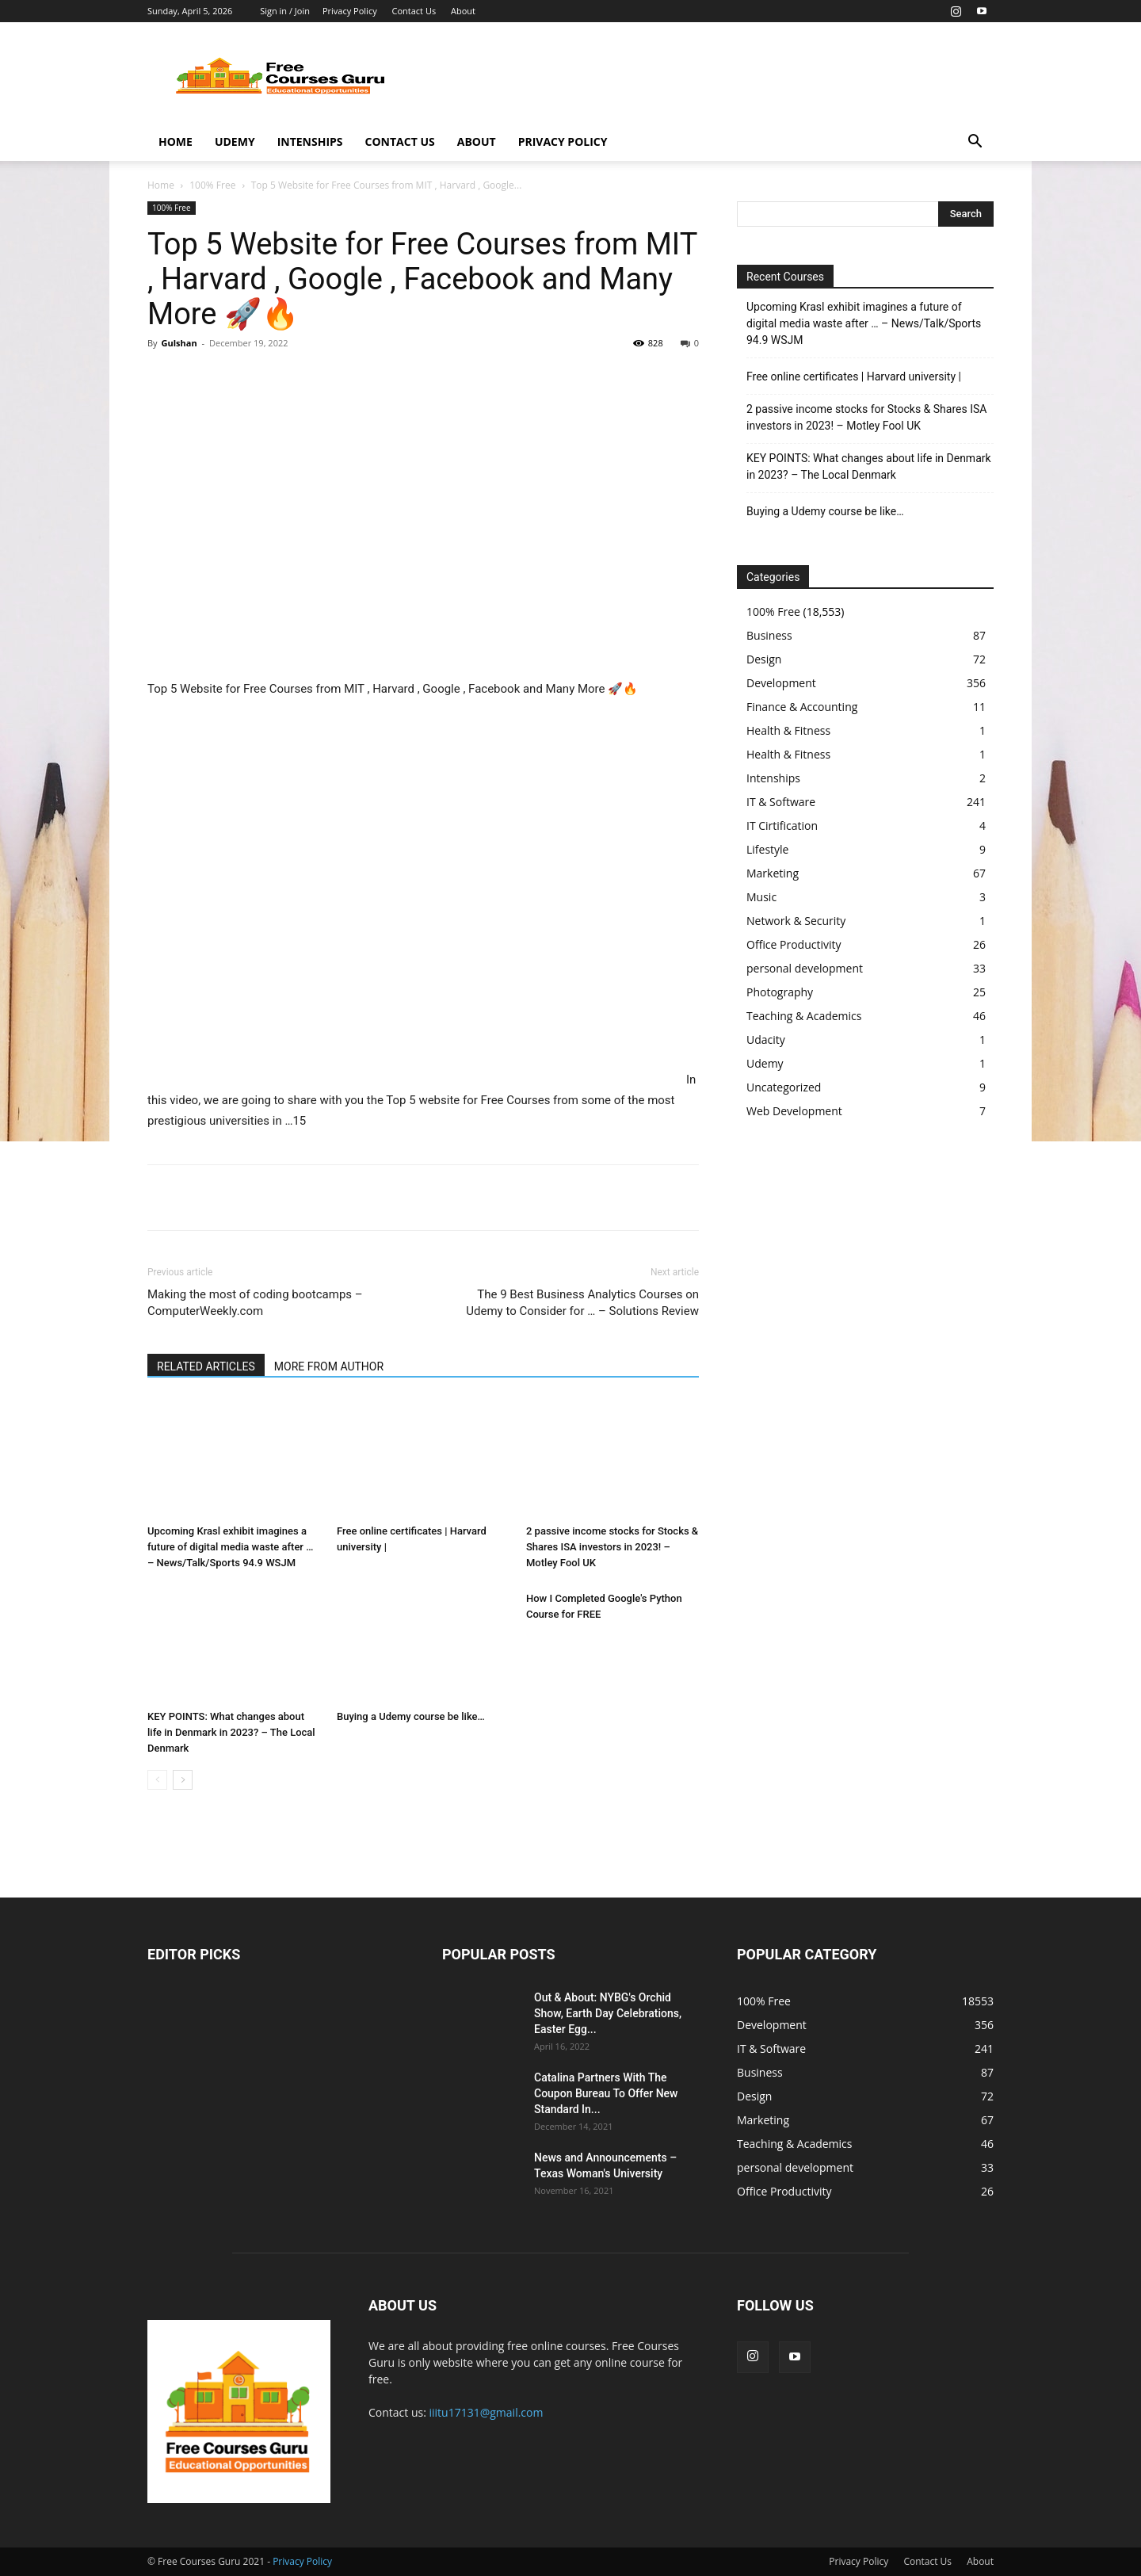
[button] (975, 143)
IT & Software (780, 801)
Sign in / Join (285, 11)
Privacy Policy (349, 11)
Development (781, 682)
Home (175, 141)
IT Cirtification (782, 825)
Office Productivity (793, 944)
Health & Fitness (788, 730)
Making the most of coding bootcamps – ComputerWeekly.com (255, 1302)
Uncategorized (783, 1087)
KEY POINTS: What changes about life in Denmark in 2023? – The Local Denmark (231, 1732)
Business (769, 635)
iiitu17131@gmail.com (486, 2412)
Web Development (794, 1110)
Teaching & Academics (803, 1015)
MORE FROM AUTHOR (329, 1366)
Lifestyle (767, 849)
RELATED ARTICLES (206, 1366)
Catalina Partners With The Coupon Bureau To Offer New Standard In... (606, 2093)
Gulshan (179, 343)
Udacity (765, 1039)
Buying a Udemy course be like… (411, 1716)
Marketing (772, 873)
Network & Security (795, 920)
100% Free (212, 185)
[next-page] (183, 1780)
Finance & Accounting (801, 706)
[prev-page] (157, 1780)
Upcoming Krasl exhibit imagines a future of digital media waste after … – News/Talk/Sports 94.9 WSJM (230, 1547)
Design (763, 659)
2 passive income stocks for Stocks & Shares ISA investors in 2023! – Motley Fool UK (612, 1547)
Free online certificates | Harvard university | (853, 376)
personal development (804, 968)
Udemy (235, 141)
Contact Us (414, 11)
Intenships (310, 141)
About (463, 11)
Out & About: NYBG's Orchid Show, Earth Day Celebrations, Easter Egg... (607, 2013)
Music (761, 896)
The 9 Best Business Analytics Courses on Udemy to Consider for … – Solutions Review (582, 1302)
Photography (779, 991)
